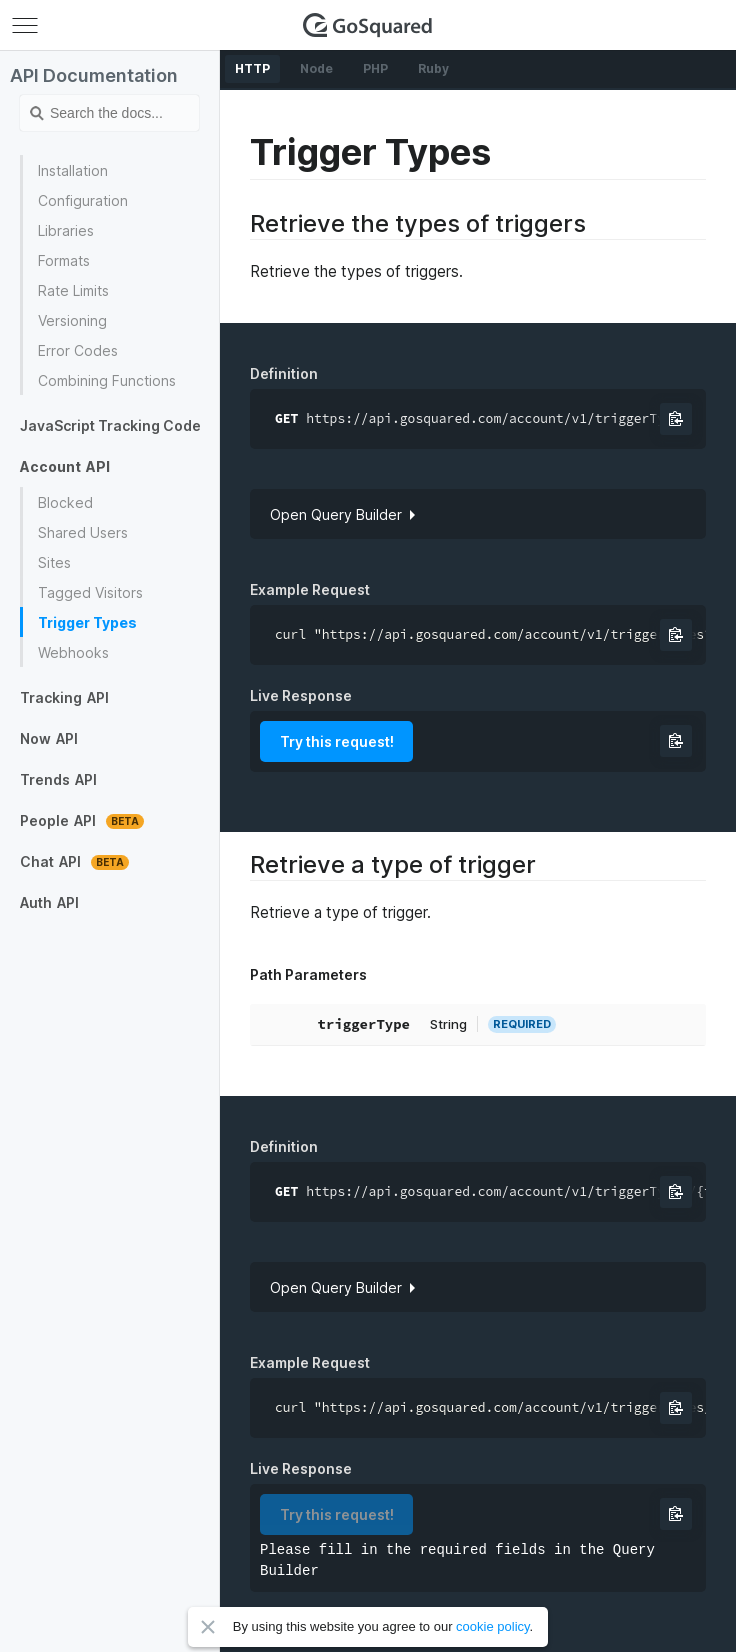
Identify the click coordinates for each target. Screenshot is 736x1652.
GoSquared (368, 25)
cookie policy (492, 1626)
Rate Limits (73, 290)
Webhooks (73, 652)
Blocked (65, 502)
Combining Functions (107, 380)
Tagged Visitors (90, 592)
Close (208, 1627)
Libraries (66, 230)
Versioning (72, 320)
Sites (54, 562)
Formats (64, 260)
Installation (73, 170)
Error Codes (78, 350)
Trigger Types (87, 622)
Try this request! (337, 741)
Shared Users (83, 532)
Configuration (83, 200)
